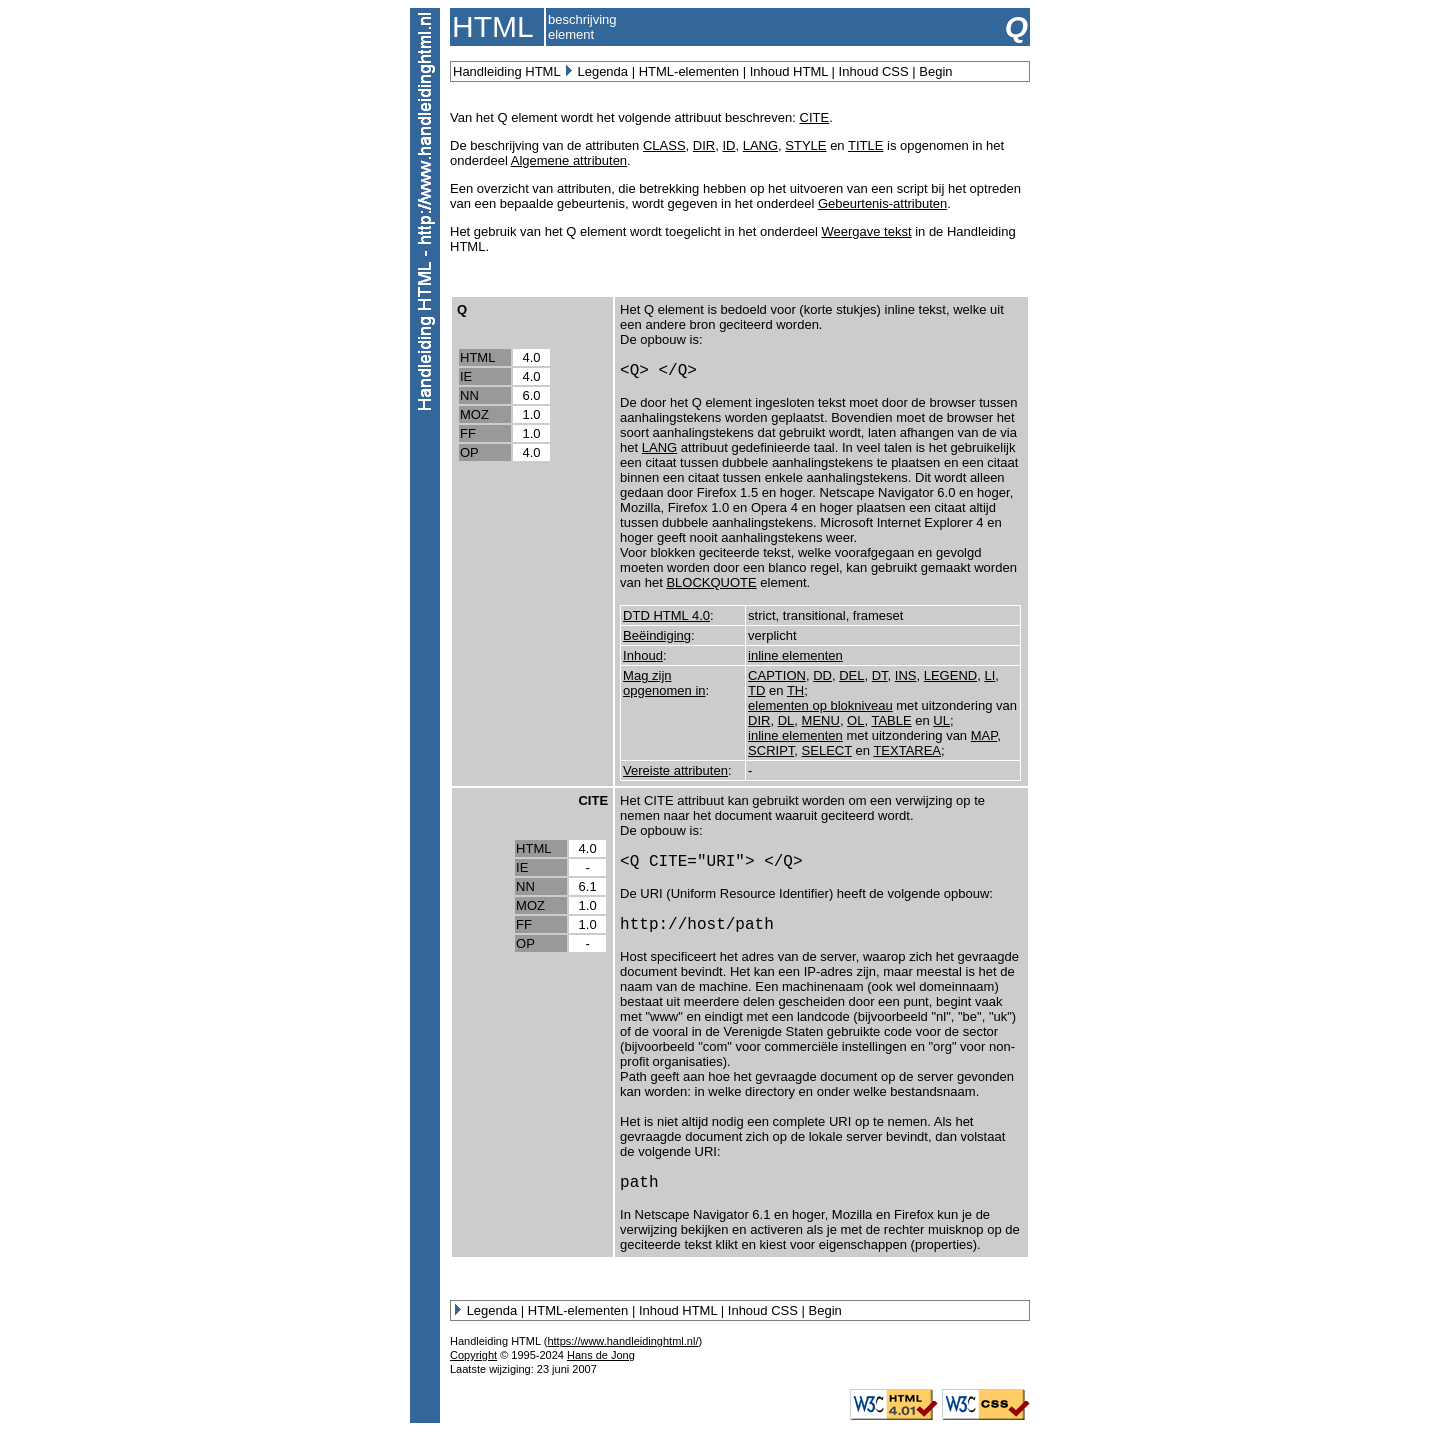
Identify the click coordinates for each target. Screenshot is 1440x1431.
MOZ (474, 414)
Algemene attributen (569, 160)
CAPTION (777, 675)
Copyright (473, 1355)
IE (466, 376)
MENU (821, 720)
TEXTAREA (907, 750)
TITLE (865, 145)
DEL (851, 675)
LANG (760, 145)
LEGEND (950, 675)
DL (786, 720)
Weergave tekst (866, 231)
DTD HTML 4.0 (666, 615)
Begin (935, 71)
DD (822, 675)
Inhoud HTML (789, 71)
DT (880, 675)
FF (468, 433)
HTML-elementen (689, 71)
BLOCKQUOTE (711, 582)
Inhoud (643, 655)
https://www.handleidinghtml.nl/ (622, 1341)
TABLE (891, 720)
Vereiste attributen (675, 770)
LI (989, 675)
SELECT (827, 750)
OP (469, 452)
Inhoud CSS (874, 71)
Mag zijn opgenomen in (664, 683)
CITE (815, 117)
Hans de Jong (601, 1355)
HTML (477, 357)
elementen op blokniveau (820, 705)
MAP (984, 735)
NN (469, 395)
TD (756, 690)
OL (855, 720)
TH (795, 690)
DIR (704, 145)
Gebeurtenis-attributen (882, 203)
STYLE (805, 145)
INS (906, 675)
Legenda (602, 71)
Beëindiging (657, 635)
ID (728, 145)
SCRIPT (771, 750)
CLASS (664, 145)
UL (941, 720)
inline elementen (795, 655)
